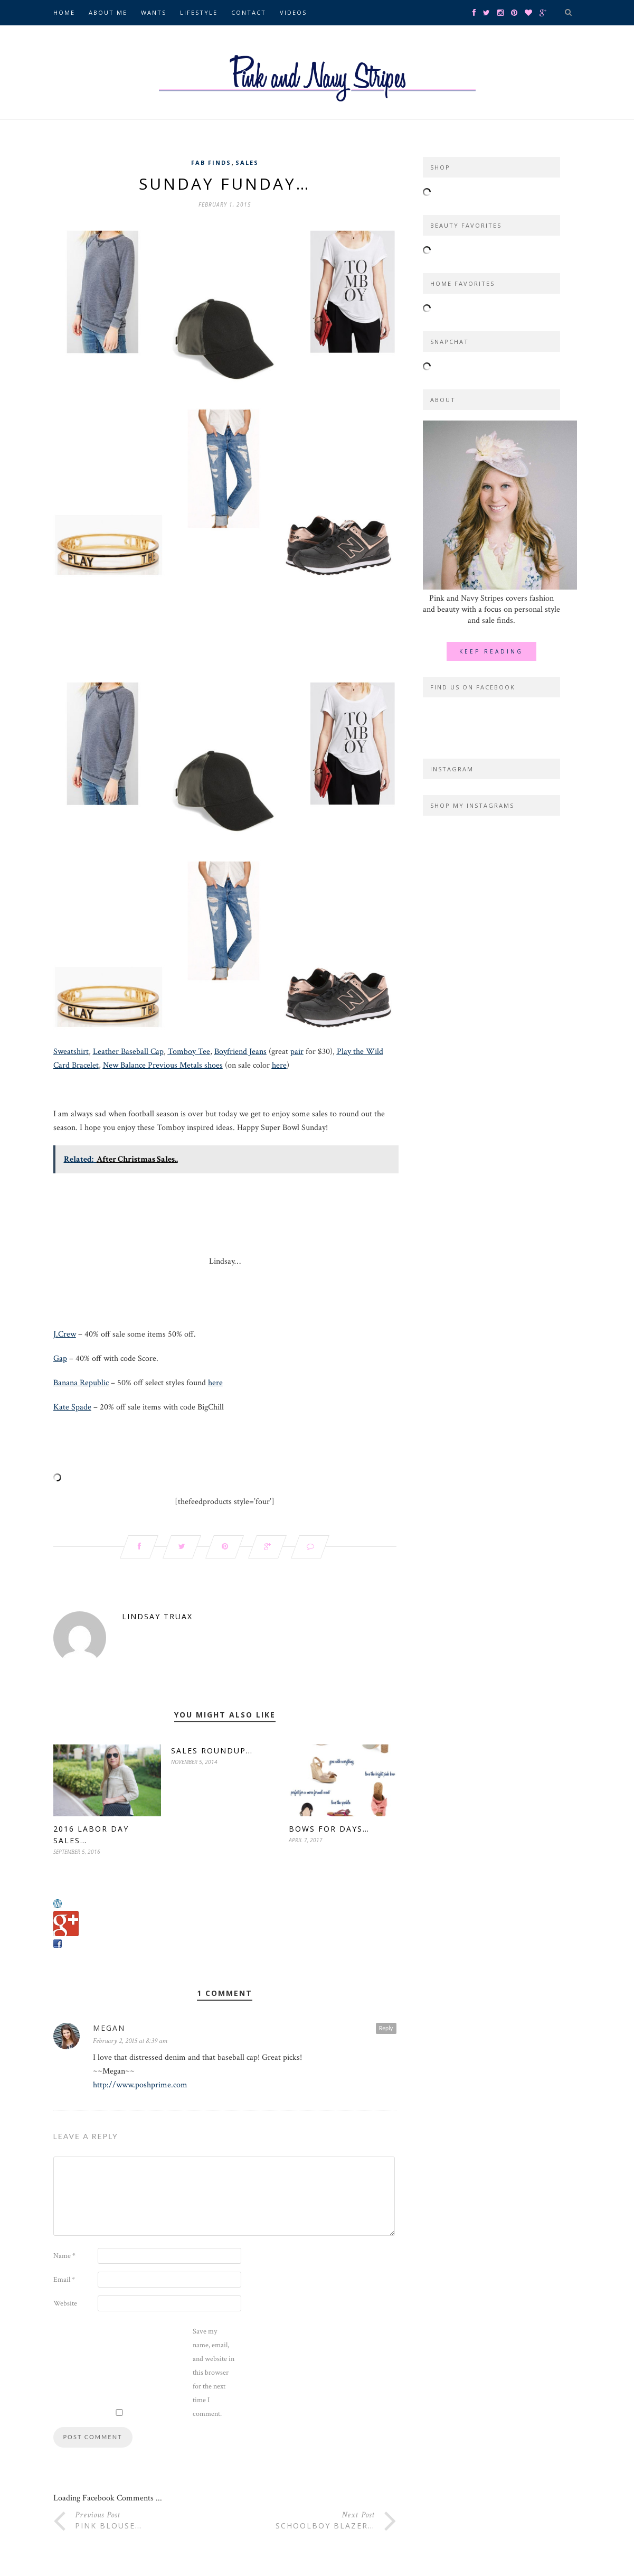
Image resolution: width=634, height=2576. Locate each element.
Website (65, 2303)
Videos (293, 12)
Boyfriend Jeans (240, 1051)
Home (64, 12)
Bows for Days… (329, 1829)
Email (64, 2279)
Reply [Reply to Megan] (386, 2027)
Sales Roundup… (212, 1751)
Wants (153, 12)
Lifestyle (198, 12)
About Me (108, 12)
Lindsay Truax (157, 1616)
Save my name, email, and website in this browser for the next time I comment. (213, 2373)
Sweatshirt (71, 1051)
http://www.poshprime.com (140, 2084)
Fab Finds (211, 162)
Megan (109, 2028)
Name (64, 2256)
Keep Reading (491, 651)
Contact (248, 12)
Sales (247, 162)
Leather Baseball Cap (128, 1051)
